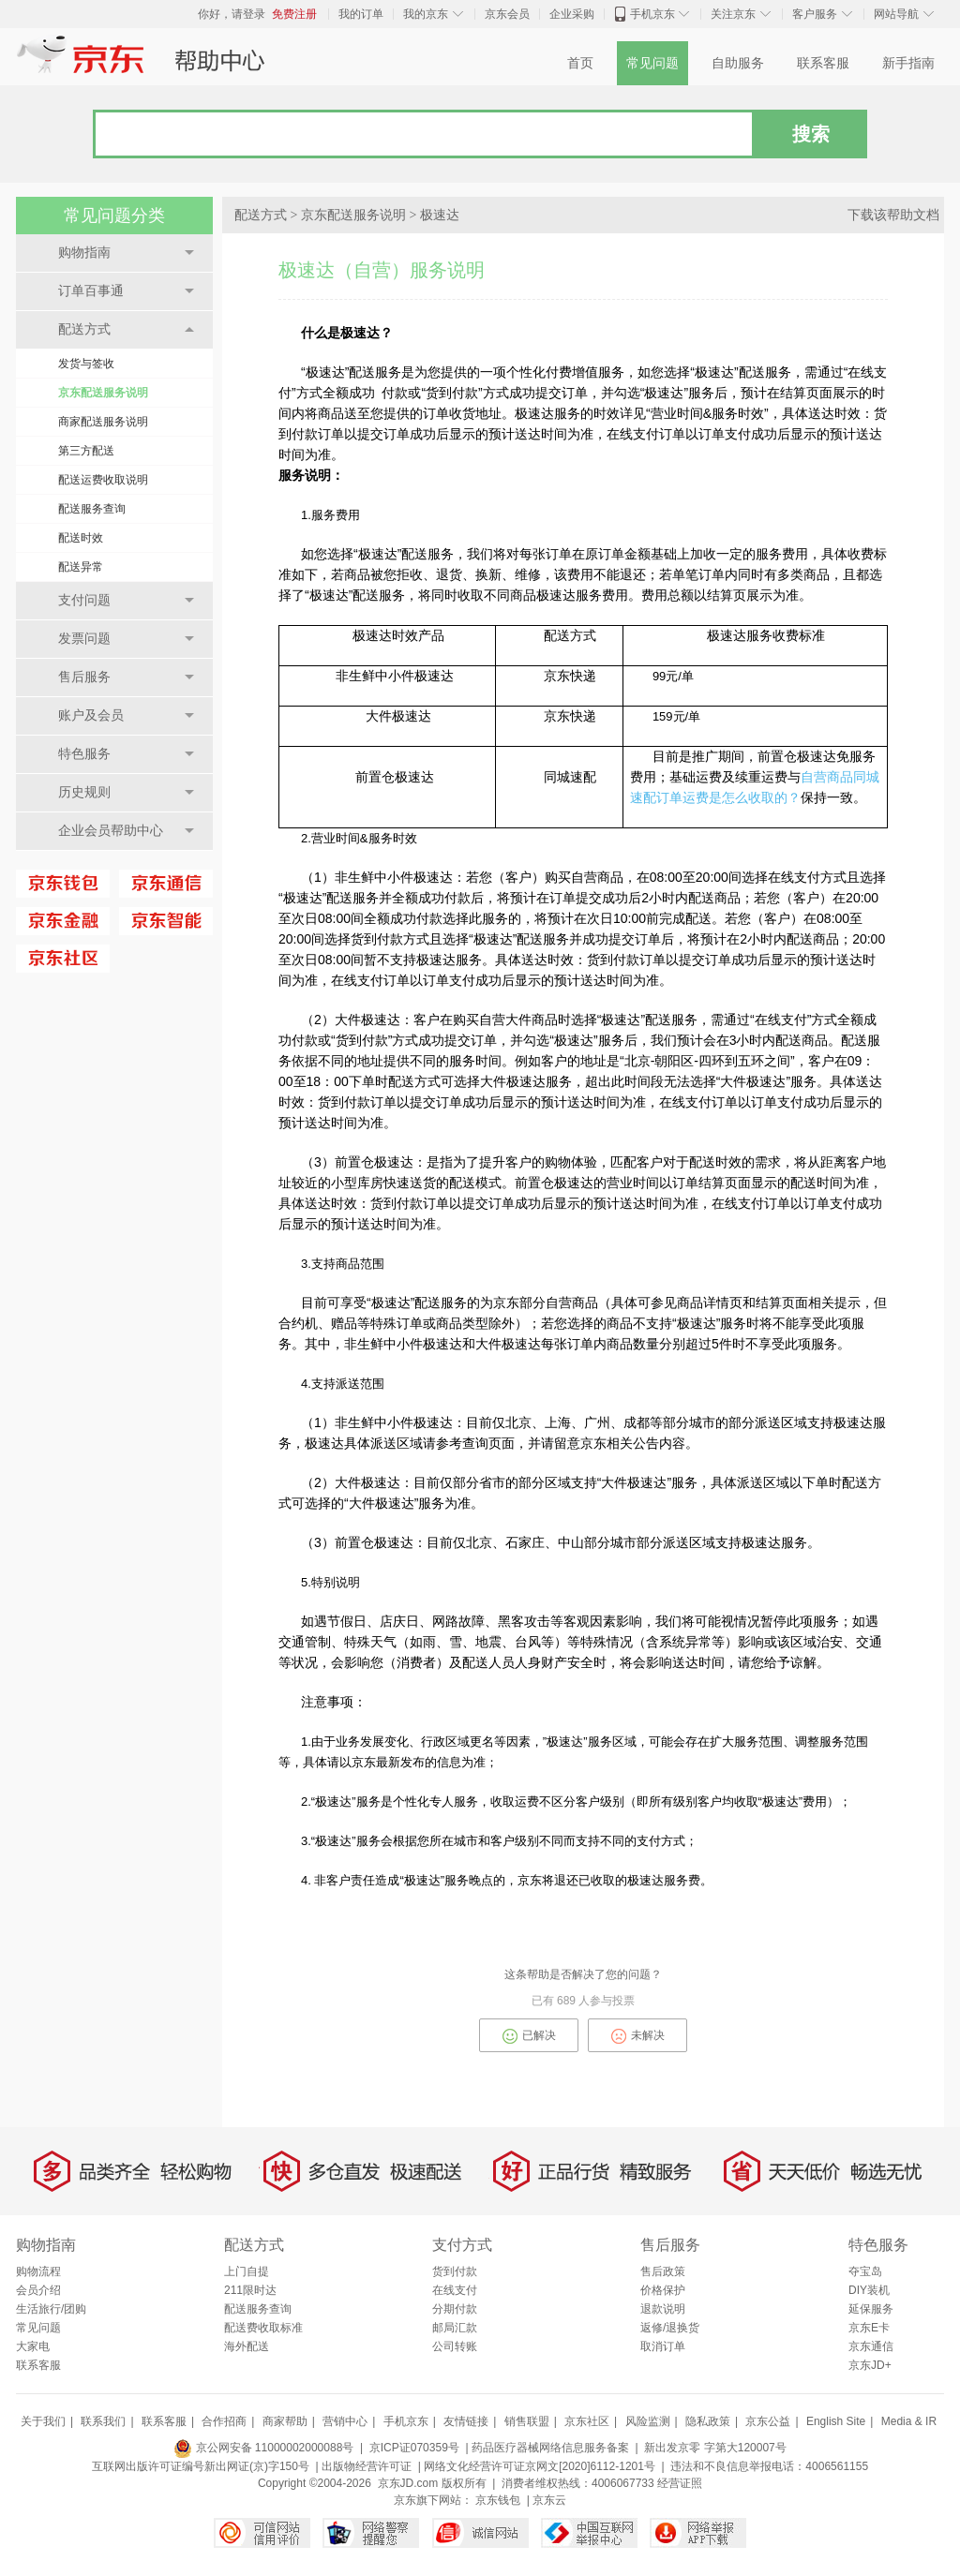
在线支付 (454, 2290)
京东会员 (507, 14)
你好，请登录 (231, 14)
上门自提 (246, 2271)
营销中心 (345, 2421)
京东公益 (767, 2421)
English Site (835, 2421)
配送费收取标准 (263, 2327)
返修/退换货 (669, 2327)
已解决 (529, 2036)
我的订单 (360, 14)
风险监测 (647, 2421)
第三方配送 (86, 450)
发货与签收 (86, 363)
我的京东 (425, 14)
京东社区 (586, 2421)
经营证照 (679, 2483)
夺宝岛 (865, 2271)
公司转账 (454, 2346)
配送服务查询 (92, 508)
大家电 (33, 2346)
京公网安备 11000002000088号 (263, 2447)
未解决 (638, 2036)
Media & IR (909, 2421)
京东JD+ (870, 2365)
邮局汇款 (454, 2327)
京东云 (549, 2500)
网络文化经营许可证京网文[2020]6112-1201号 (539, 2466)
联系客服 (823, 63)
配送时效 (80, 537)
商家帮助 (285, 2421)
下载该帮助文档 (893, 215)
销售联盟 (526, 2421)
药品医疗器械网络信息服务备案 (550, 2447)
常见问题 (652, 63)
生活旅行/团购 (51, 2308)
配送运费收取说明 (103, 479)
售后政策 (662, 2271)
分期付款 (454, 2308)
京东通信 (870, 2346)
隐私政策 (707, 2421)
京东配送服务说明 (103, 392)
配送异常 (80, 566)
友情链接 (465, 2421)
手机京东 (652, 14)
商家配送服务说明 (103, 421)
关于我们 (43, 2421)
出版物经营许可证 (367, 2466)
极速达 (439, 215)
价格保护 (662, 2290)
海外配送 (246, 2346)
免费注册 (294, 14)
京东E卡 (869, 2327)
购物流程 (38, 2271)
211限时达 (250, 2290)
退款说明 (662, 2308)
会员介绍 (38, 2290)
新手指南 (908, 63)
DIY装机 (869, 2290)
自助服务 (738, 63)
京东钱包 (497, 2500)
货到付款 (454, 2271)
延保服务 (870, 2308)
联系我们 (103, 2421)
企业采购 (571, 14)
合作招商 (224, 2421)
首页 (580, 63)
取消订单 (662, 2346)
